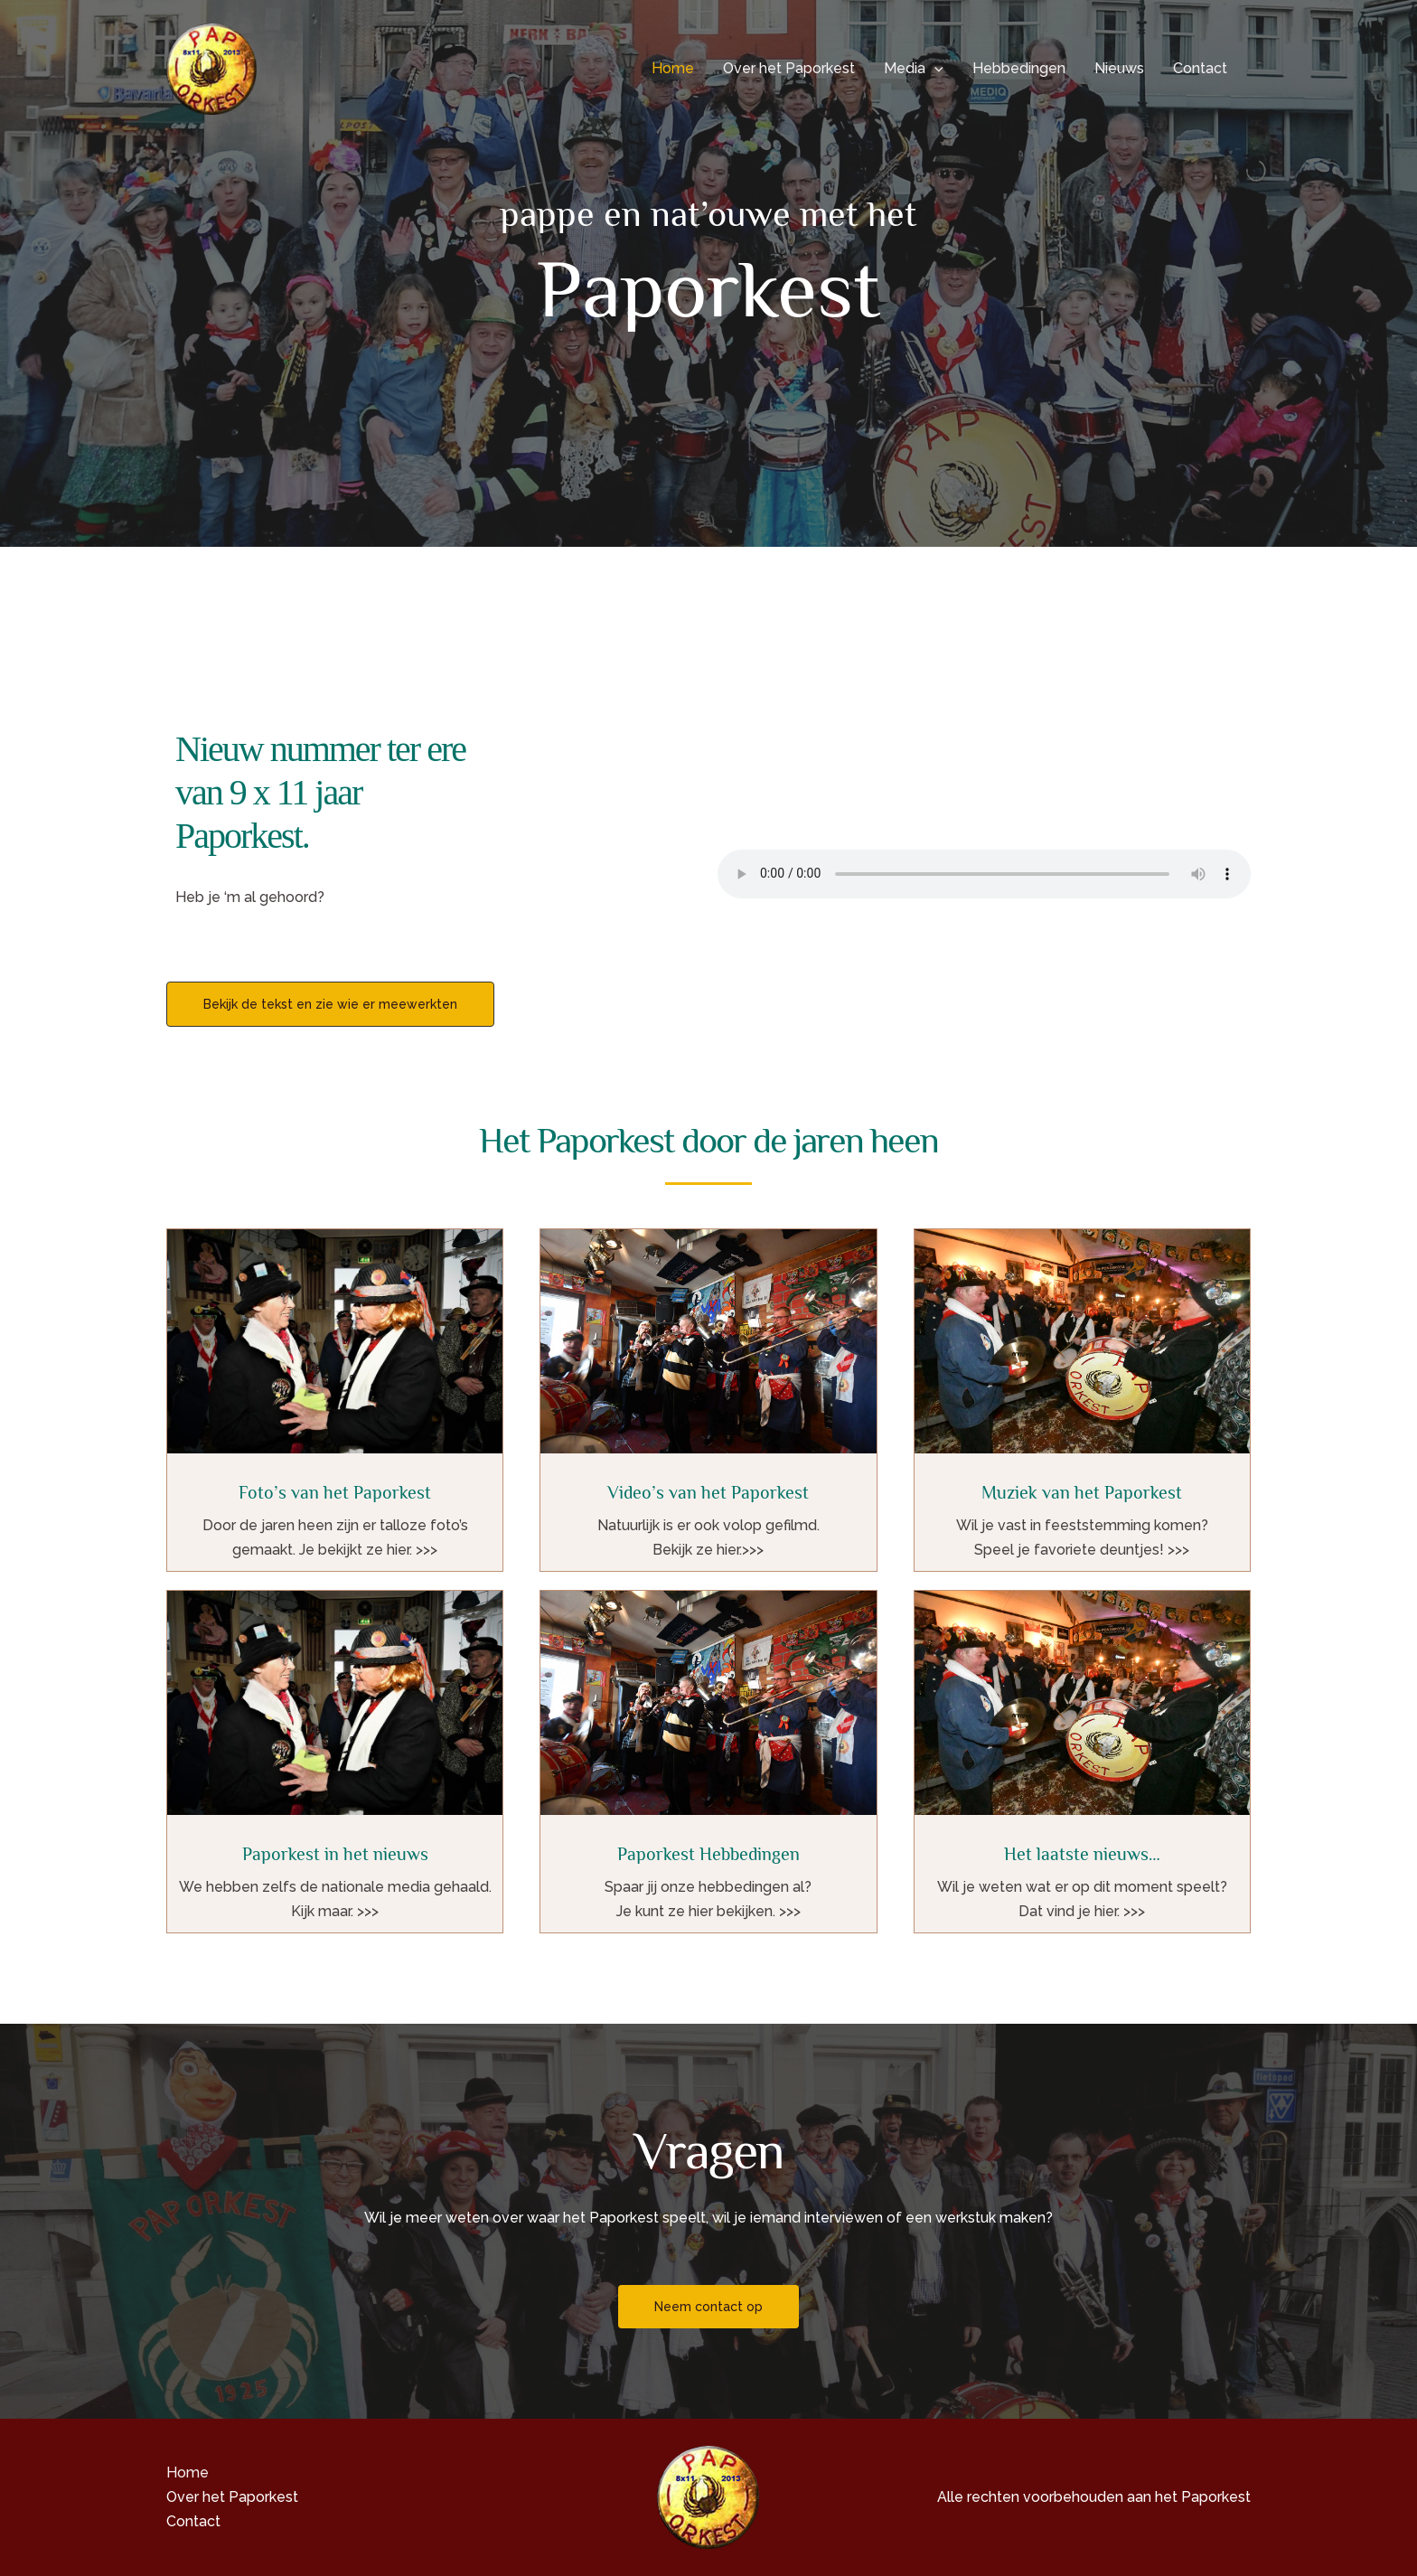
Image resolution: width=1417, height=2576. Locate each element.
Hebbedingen (1018, 68)
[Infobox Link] (334, 1400)
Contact (1200, 68)
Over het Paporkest (789, 68)
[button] (934, 68)
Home (673, 68)
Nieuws (1119, 68)
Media (913, 68)
